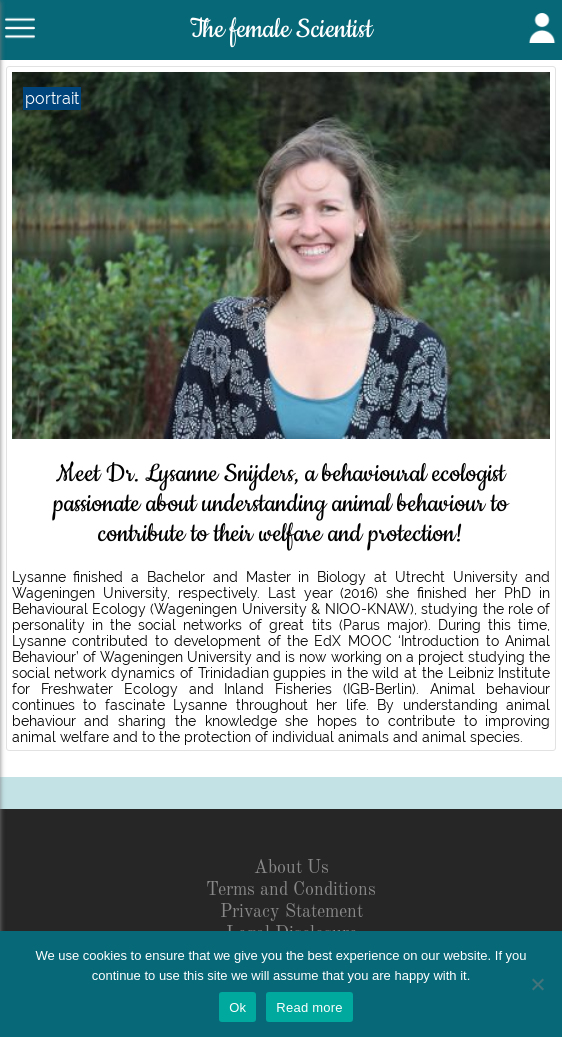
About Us (291, 868)
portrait (52, 98)
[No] (537, 984)
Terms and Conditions (291, 890)
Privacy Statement (291, 912)
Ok (237, 1007)
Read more (309, 1007)
